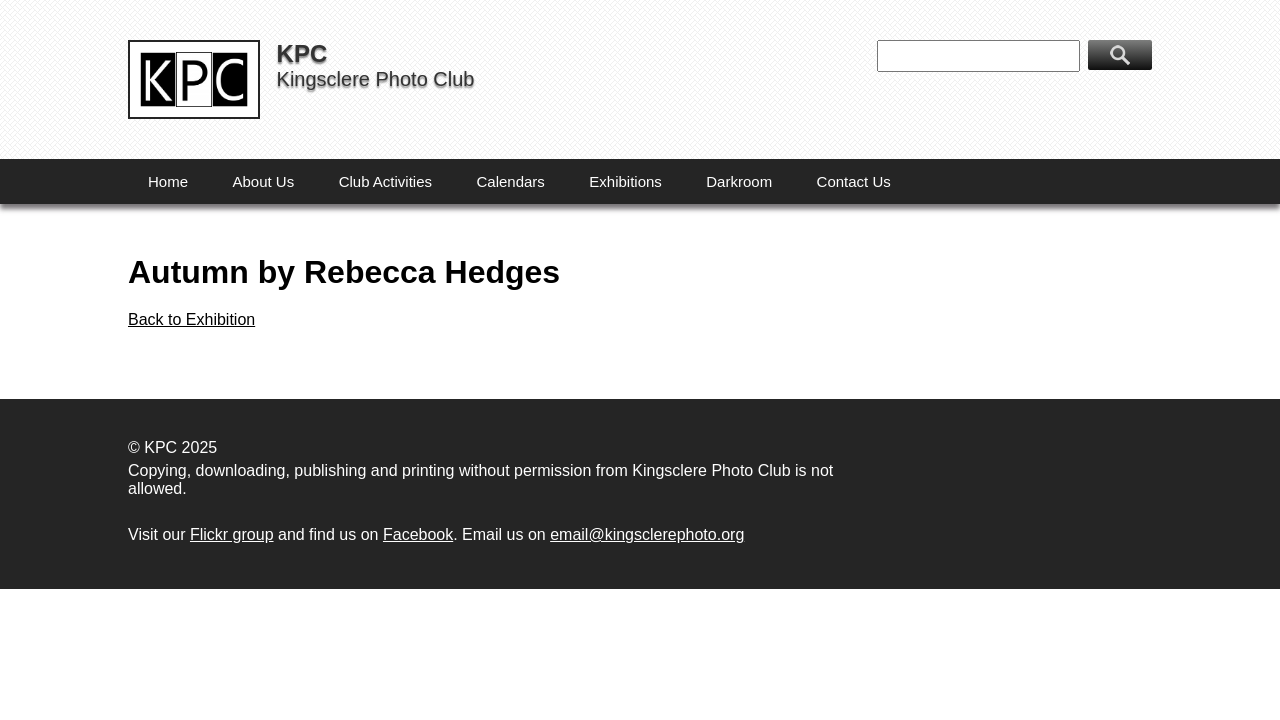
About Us (263, 181)
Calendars (510, 181)
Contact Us (854, 181)
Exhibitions (625, 181)
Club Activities (385, 181)
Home (168, 181)
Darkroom (739, 181)
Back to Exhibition (191, 319)
